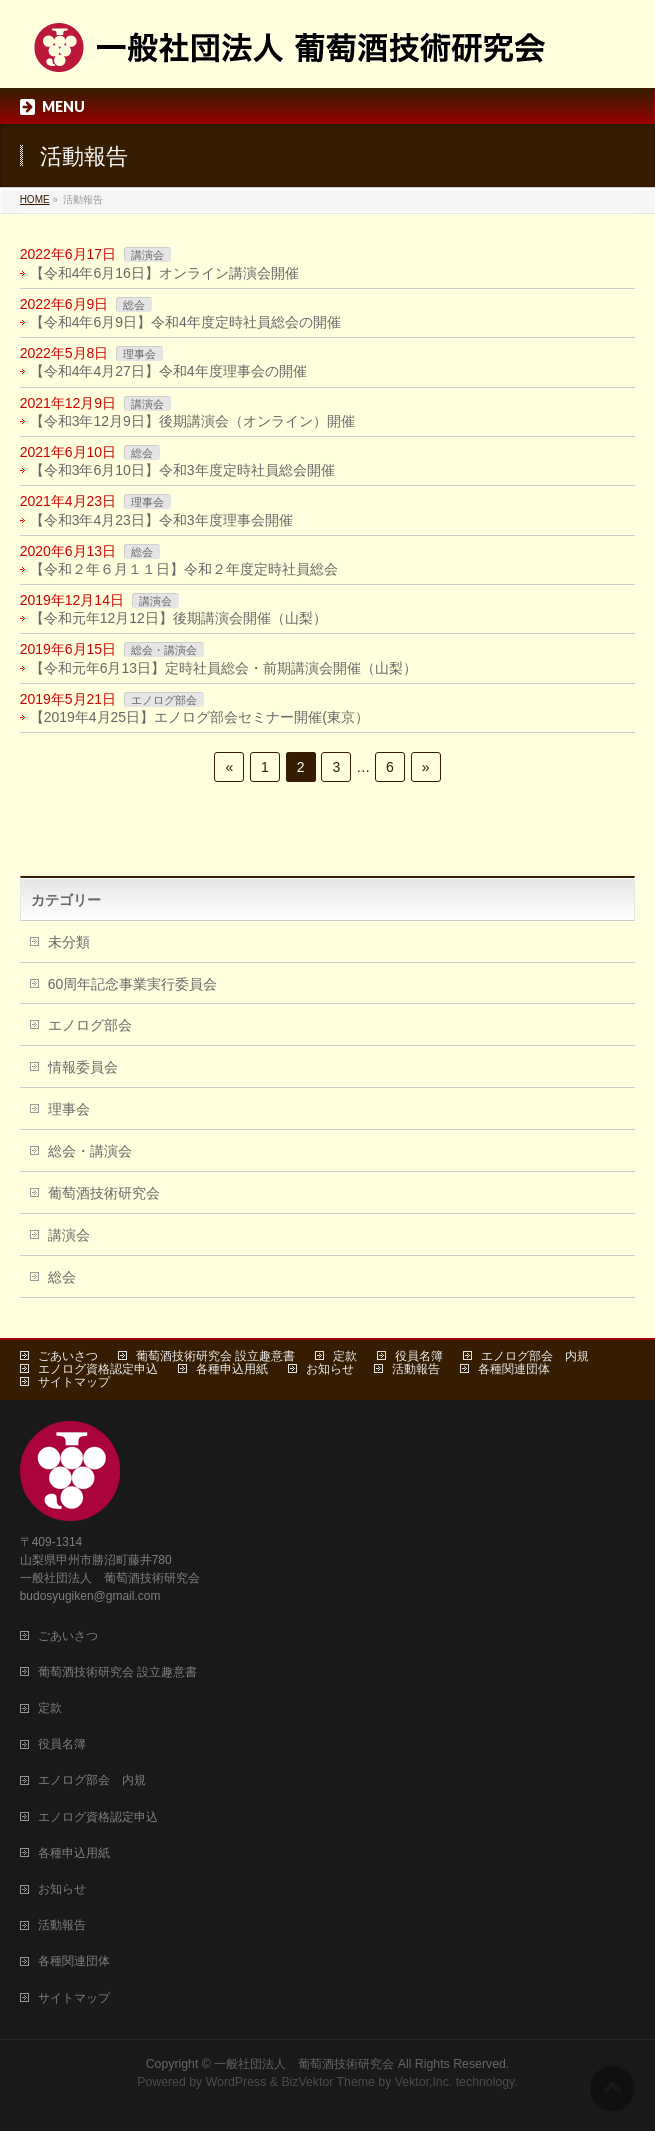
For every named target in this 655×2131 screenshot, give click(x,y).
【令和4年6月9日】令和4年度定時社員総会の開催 (185, 322)
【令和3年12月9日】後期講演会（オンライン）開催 (192, 421)
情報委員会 (83, 1067)
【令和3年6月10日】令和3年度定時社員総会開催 (182, 470)
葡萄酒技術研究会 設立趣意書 (215, 1356)
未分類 (69, 942)
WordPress (236, 2082)
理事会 (139, 354)
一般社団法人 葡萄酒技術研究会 (304, 2064)
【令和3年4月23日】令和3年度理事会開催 (161, 520)
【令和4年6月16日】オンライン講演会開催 (164, 273)
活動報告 (416, 1369)
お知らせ (330, 1369)
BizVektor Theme (328, 2082)
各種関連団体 (514, 1369)
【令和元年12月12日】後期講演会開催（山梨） (178, 618)
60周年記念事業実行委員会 (133, 984)
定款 (345, 1356)
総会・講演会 (164, 650)
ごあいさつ (68, 1356)
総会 (134, 305)
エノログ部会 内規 (535, 1356)
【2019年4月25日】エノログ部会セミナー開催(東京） (199, 717)
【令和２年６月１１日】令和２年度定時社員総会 (184, 569)
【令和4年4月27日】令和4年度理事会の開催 (168, 371)
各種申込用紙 (232, 1369)
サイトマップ (74, 1382)
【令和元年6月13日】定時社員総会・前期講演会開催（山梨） (223, 668)
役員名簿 (419, 1356)
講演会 (147, 255)
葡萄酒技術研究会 (104, 1193)
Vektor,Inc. (424, 2082)
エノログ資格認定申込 (98, 1369)
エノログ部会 (164, 700)
